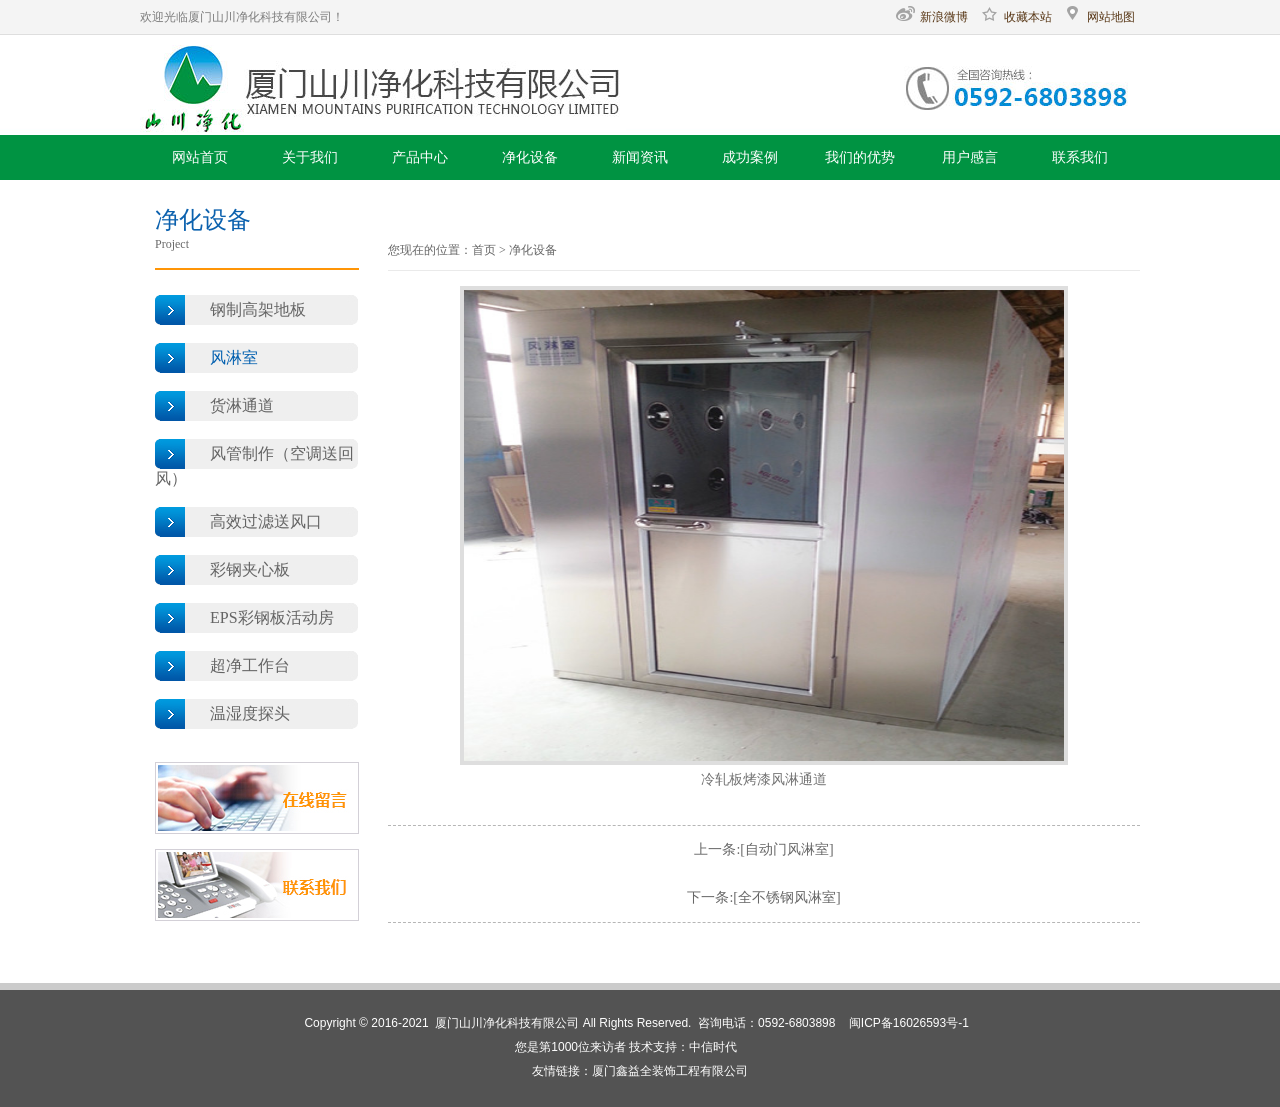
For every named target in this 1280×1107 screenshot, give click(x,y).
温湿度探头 (250, 713)
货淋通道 (242, 405)
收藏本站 (1016, 17)
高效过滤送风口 (266, 521)
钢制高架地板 (258, 309)
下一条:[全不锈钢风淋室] (763, 897)
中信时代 (713, 1047)
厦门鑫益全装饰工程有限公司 (670, 1071)
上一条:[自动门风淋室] (763, 849)
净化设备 (533, 250)
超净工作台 (250, 665)
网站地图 (1099, 17)
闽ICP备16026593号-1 (909, 1023)
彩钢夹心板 (250, 569)
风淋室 (234, 357)
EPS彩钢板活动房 (272, 617)
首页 (484, 250)
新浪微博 (932, 17)
